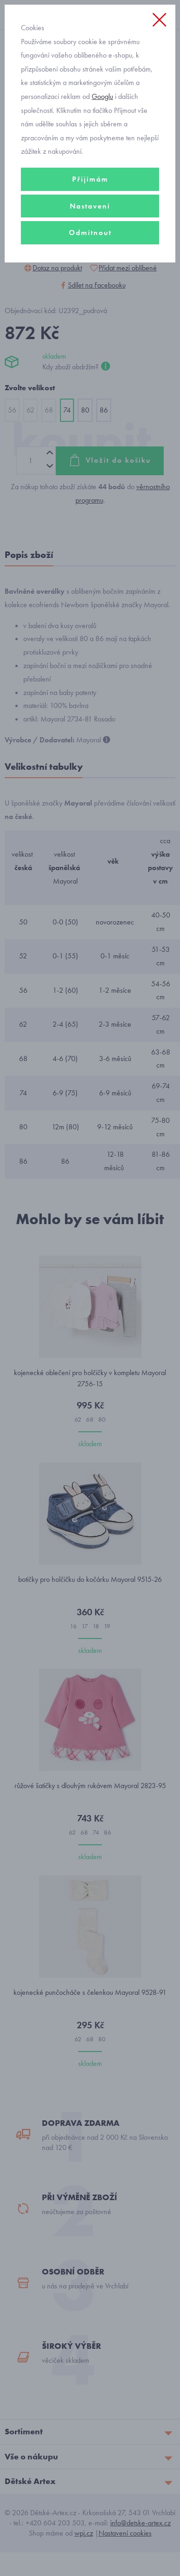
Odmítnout (90, 232)
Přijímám (90, 179)
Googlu (102, 96)
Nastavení (90, 206)
